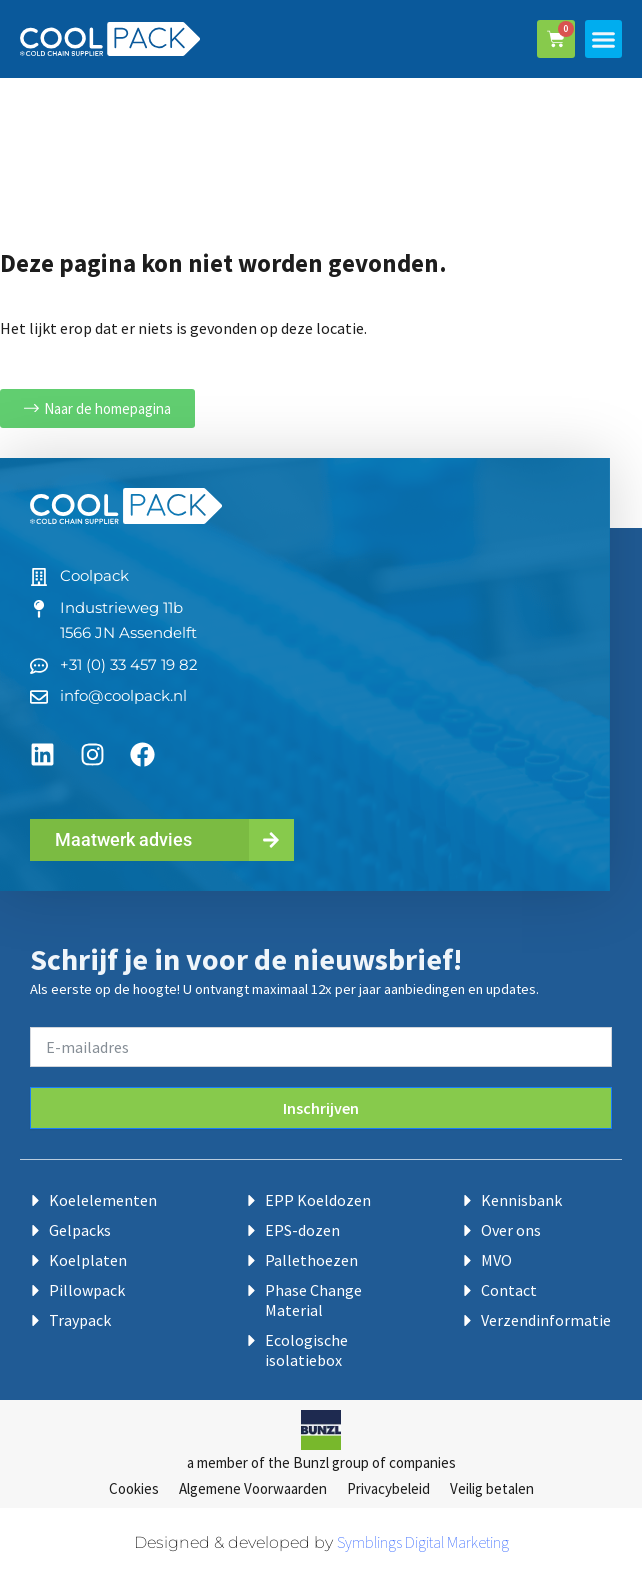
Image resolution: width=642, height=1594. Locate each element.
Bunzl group (331, 1462)
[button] (604, 39)
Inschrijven (321, 1108)
